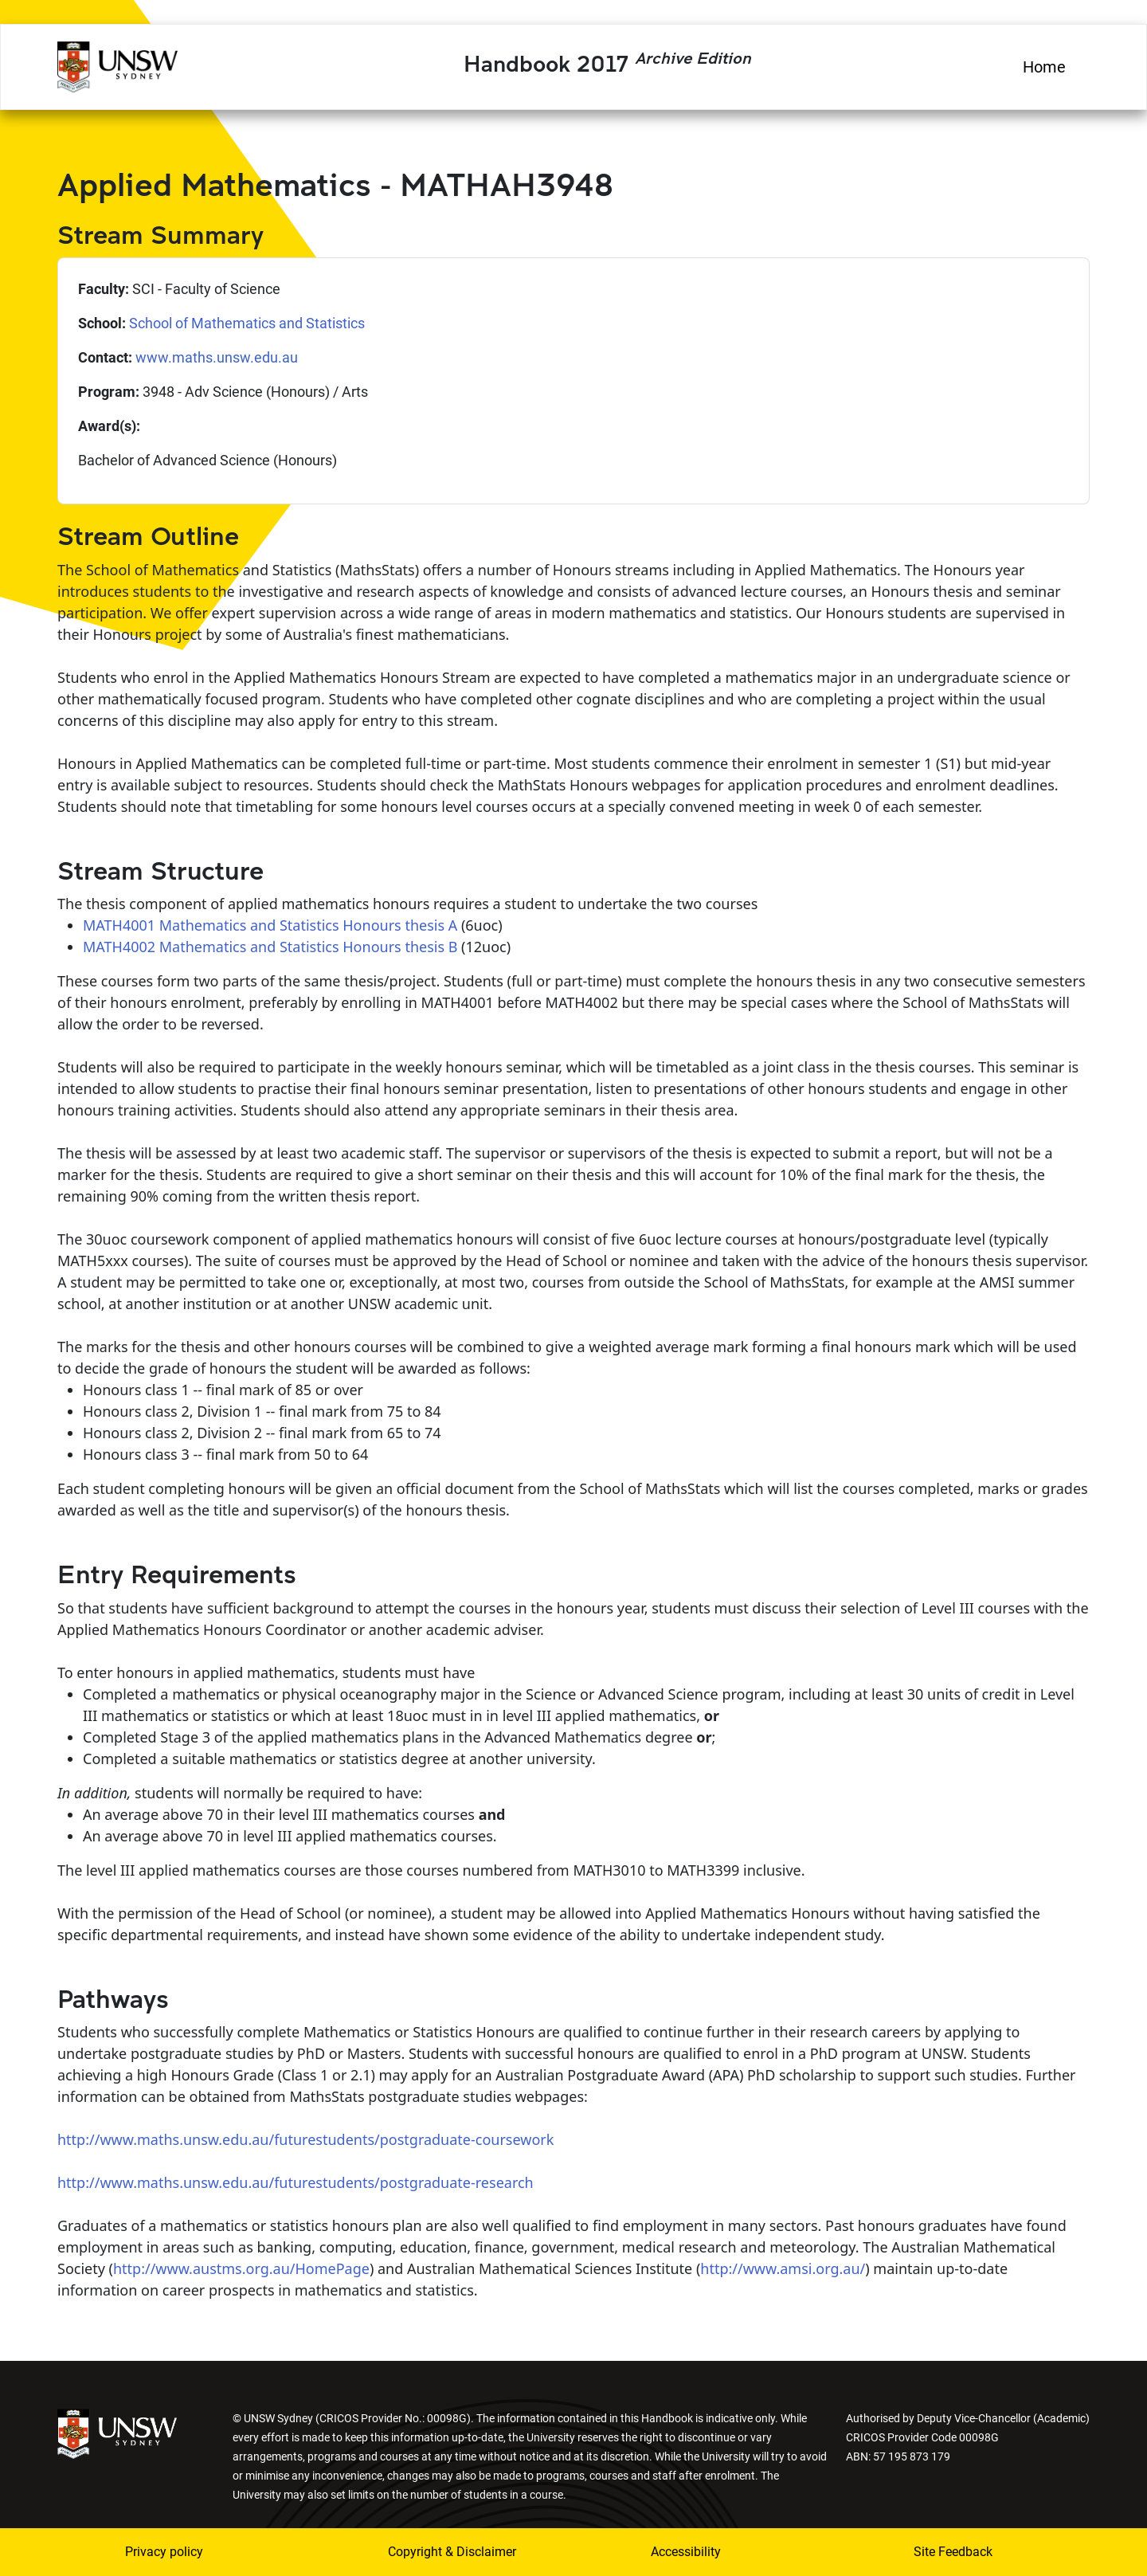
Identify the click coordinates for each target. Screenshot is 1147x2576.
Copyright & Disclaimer (452, 2551)
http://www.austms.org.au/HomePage (241, 2268)
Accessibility (686, 2551)
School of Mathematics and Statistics (247, 323)
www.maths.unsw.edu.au (216, 357)
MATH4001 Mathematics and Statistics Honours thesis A (270, 925)
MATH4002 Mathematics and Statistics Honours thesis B (270, 946)
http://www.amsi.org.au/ (782, 2268)
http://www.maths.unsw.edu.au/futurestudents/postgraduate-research (295, 2182)
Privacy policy (164, 2551)
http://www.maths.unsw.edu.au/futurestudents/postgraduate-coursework (305, 2139)
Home (1044, 66)
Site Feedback (953, 2551)
